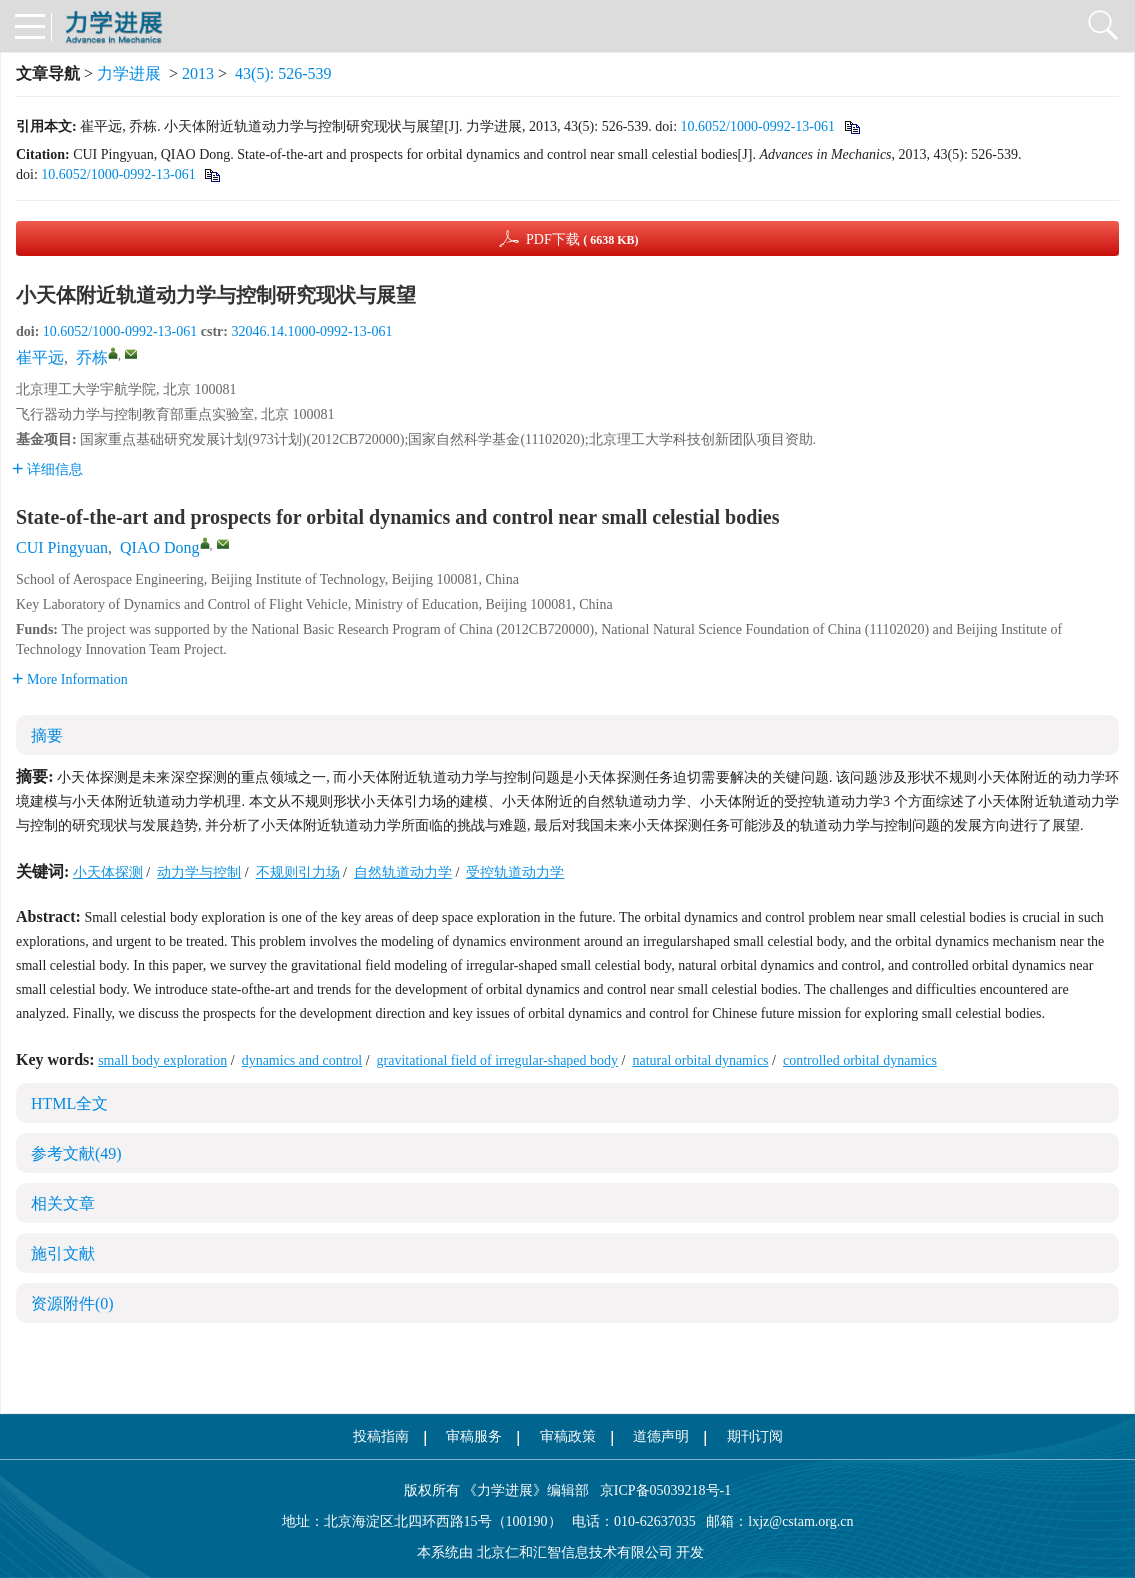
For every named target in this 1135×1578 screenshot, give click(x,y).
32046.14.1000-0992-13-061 (311, 331)
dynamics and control (302, 1060)
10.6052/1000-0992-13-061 (758, 126)
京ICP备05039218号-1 (660, 1490)
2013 (198, 73)
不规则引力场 (298, 872)
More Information (70, 679)
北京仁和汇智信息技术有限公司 (575, 1552)
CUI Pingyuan (62, 547)
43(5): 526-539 (283, 73)
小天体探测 (108, 872)
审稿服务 (474, 1436)
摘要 (47, 735)
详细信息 (47, 469)
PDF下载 (582, 239)
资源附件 (72, 1303)
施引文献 (63, 1253)
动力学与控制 (199, 872)
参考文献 (76, 1153)
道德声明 (661, 1436)
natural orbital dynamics (700, 1060)
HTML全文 (69, 1103)
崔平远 (40, 357)
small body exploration (162, 1060)
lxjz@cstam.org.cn (800, 1521)
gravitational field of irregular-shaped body (498, 1060)
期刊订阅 (755, 1436)
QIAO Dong (160, 547)
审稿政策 (568, 1436)
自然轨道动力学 (403, 872)
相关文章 (63, 1203)
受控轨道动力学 (515, 872)
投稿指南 (381, 1436)
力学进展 (129, 73)
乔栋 (92, 357)
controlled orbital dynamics (860, 1060)
